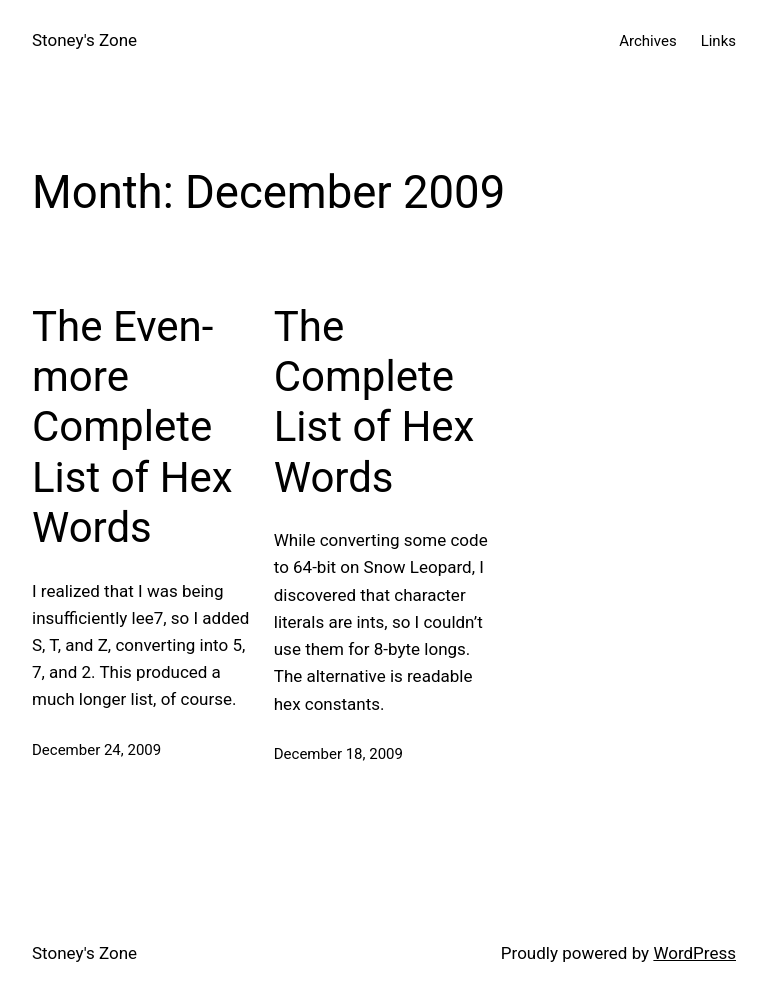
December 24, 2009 (96, 750)
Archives (647, 41)
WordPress (694, 953)
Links (718, 41)
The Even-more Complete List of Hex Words (132, 427)
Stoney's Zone (84, 40)
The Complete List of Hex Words (374, 402)
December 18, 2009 (338, 754)
